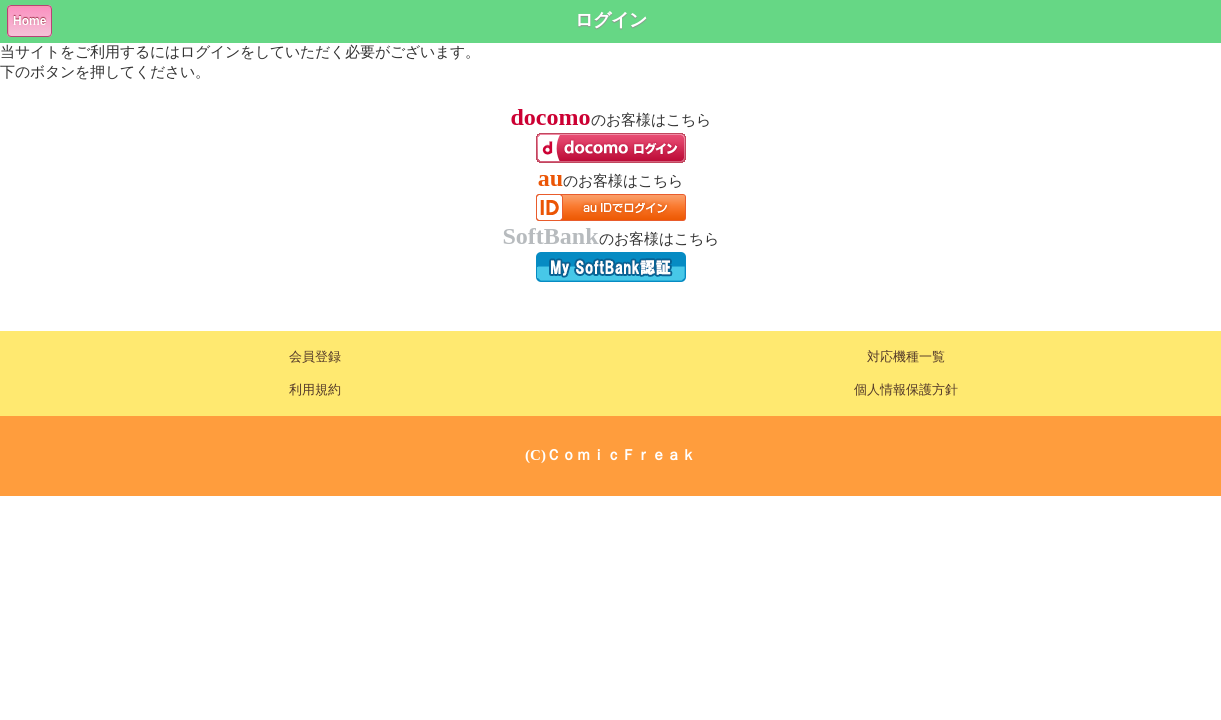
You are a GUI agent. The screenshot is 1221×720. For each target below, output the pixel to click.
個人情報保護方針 (906, 390)
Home (29, 21)
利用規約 (315, 390)
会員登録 (315, 357)
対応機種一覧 (906, 357)
